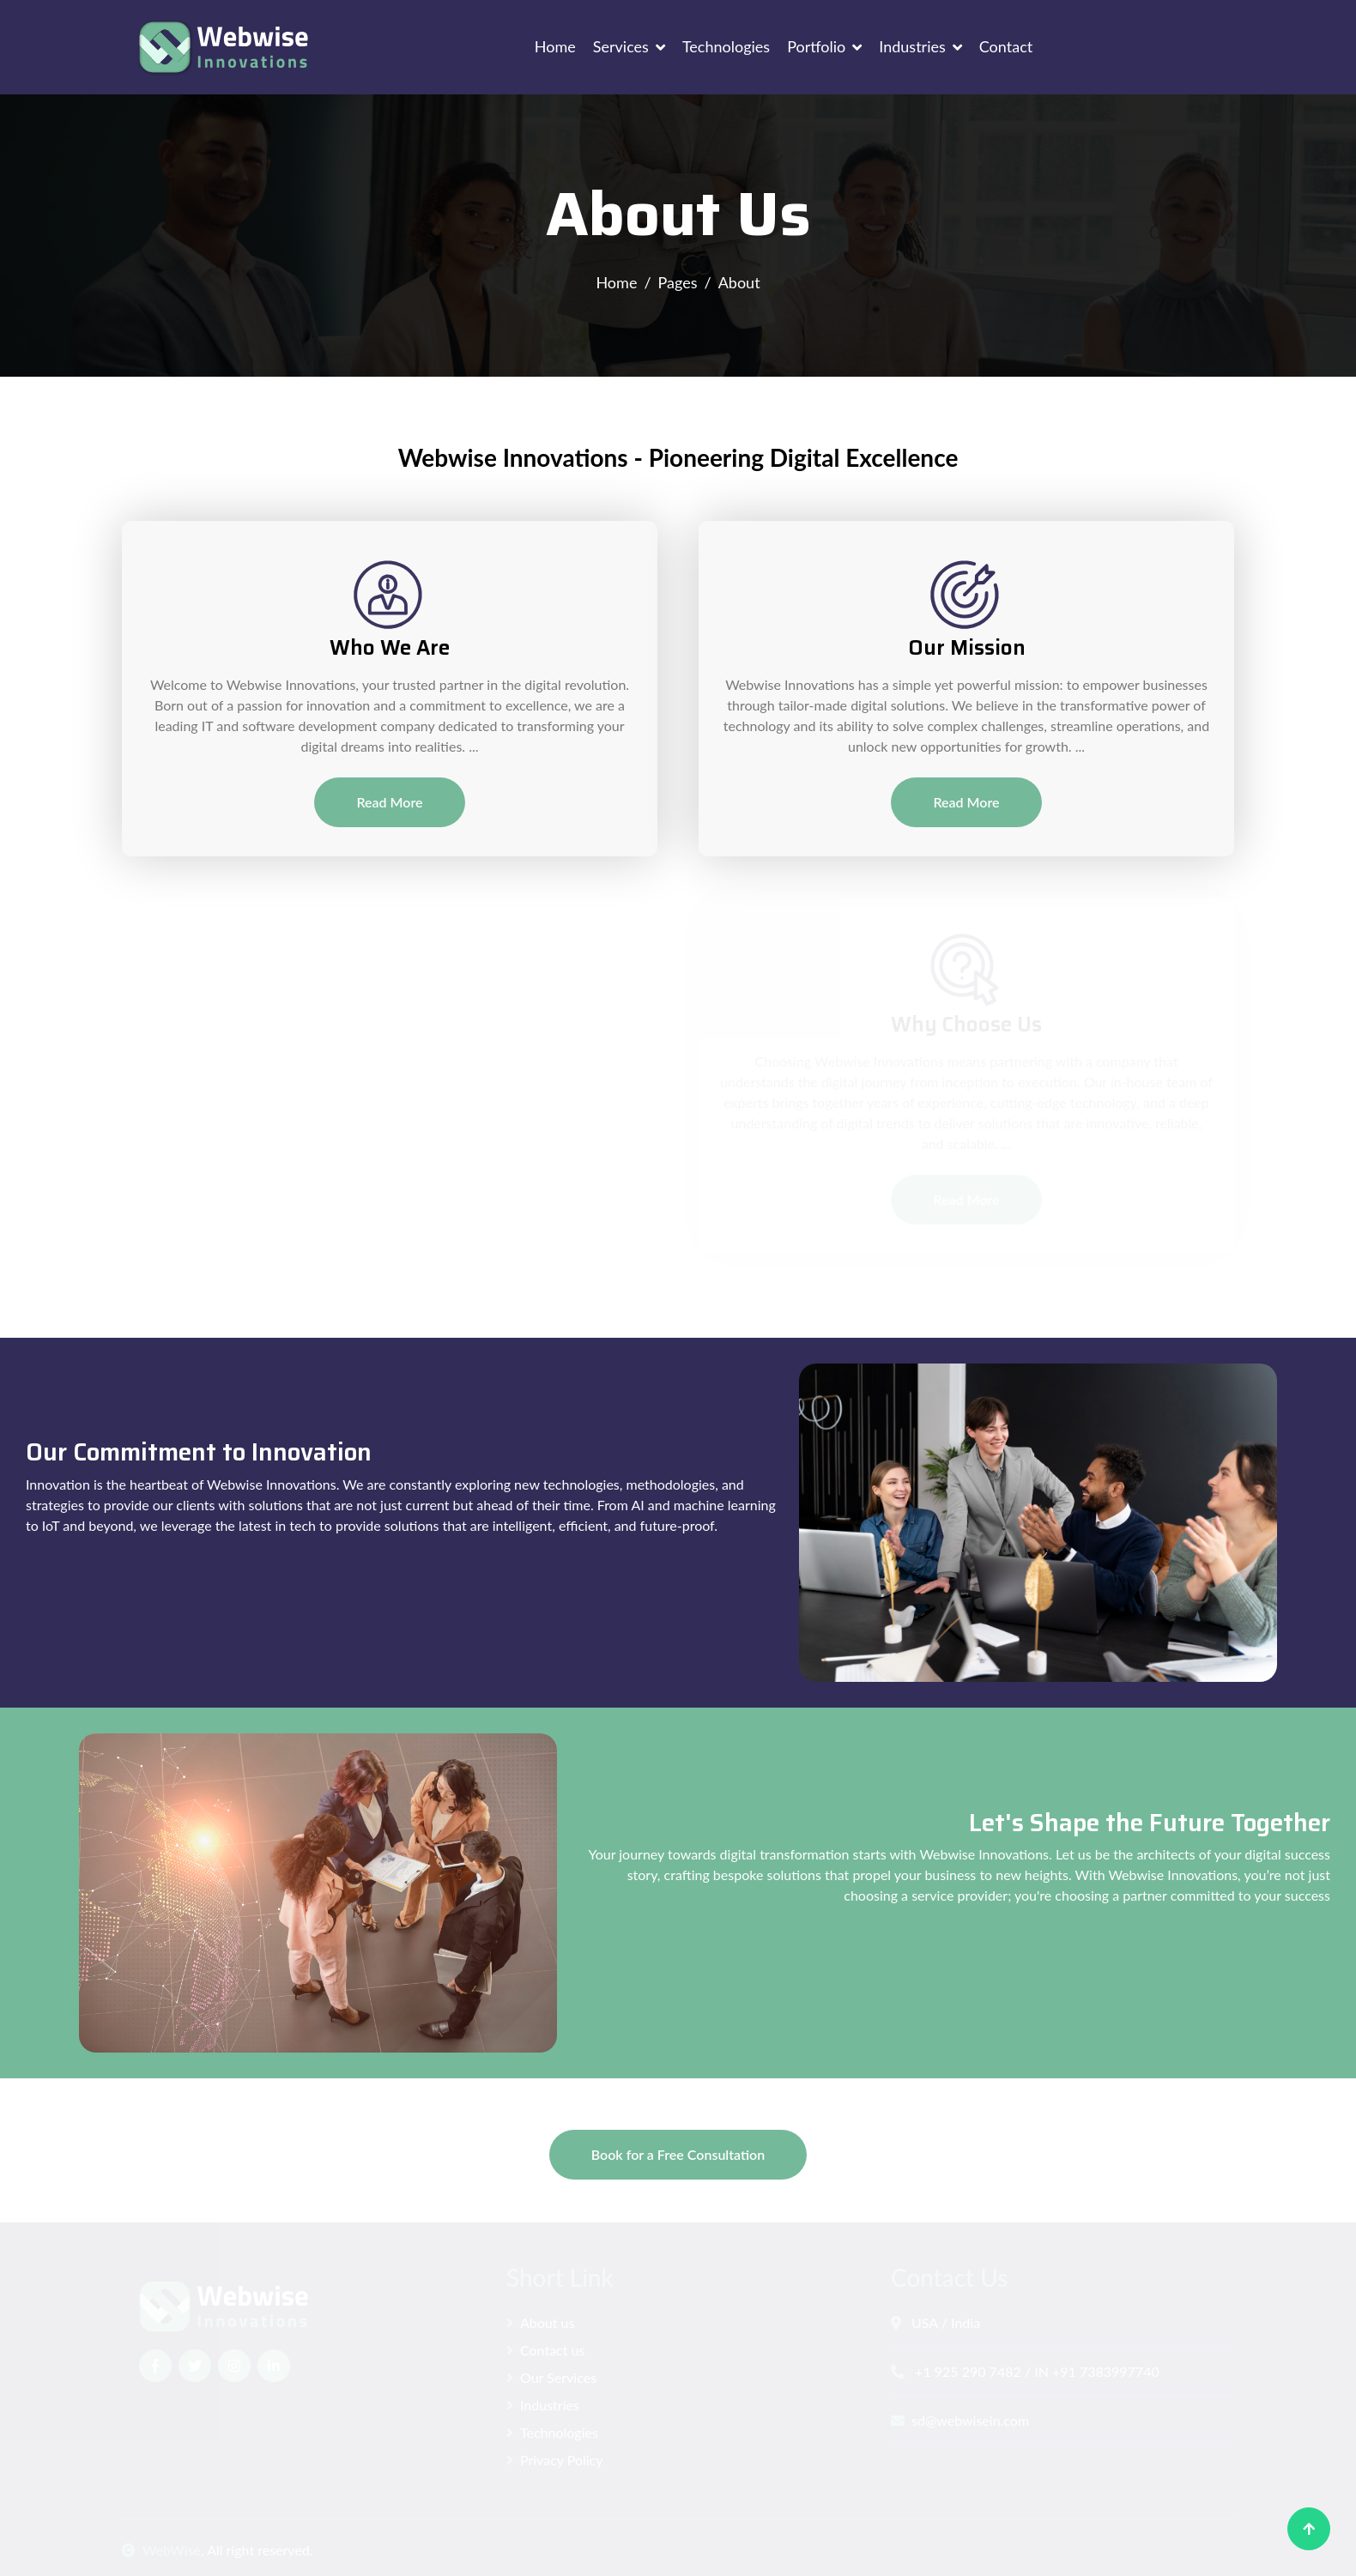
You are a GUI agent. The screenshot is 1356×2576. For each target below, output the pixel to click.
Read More (389, 802)
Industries (912, 46)
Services (621, 46)
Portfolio (816, 46)
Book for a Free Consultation (678, 2154)
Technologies (726, 46)
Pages (678, 282)
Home (555, 46)
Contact (1005, 46)
